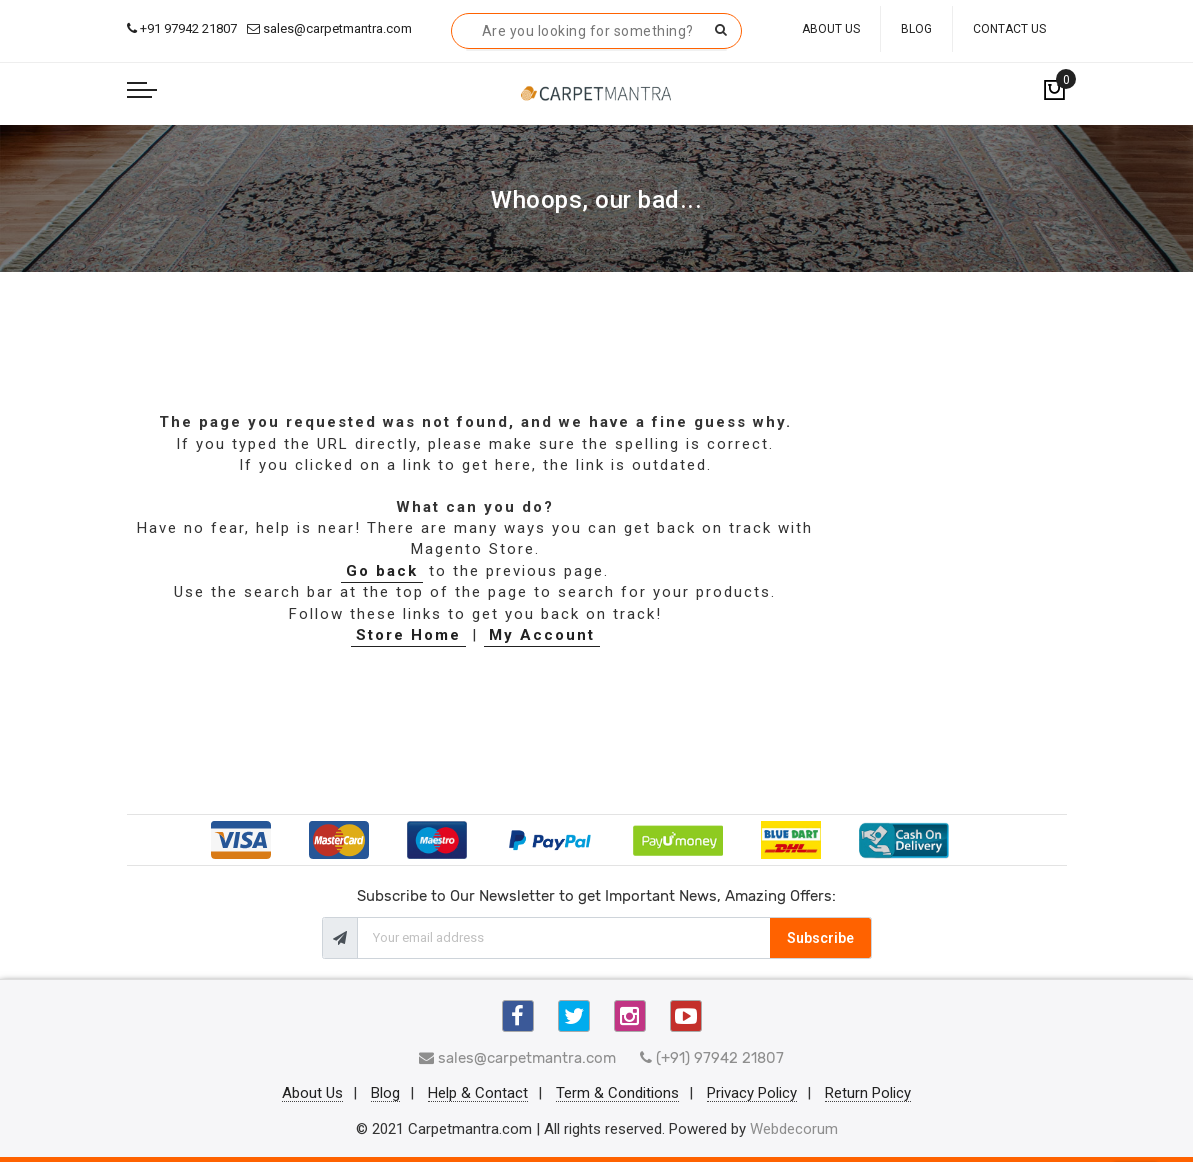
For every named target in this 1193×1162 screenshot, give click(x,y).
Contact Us (1009, 29)
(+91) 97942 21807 (712, 1058)
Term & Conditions (617, 1094)
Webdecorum (794, 1129)
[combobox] (596, 31)
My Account (542, 635)
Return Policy (868, 1094)
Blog (916, 29)
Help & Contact (478, 1094)
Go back (382, 571)
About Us (831, 29)
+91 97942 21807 (182, 28)
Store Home (408, 635)
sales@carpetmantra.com (329, 28)
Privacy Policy (752, 1094)
